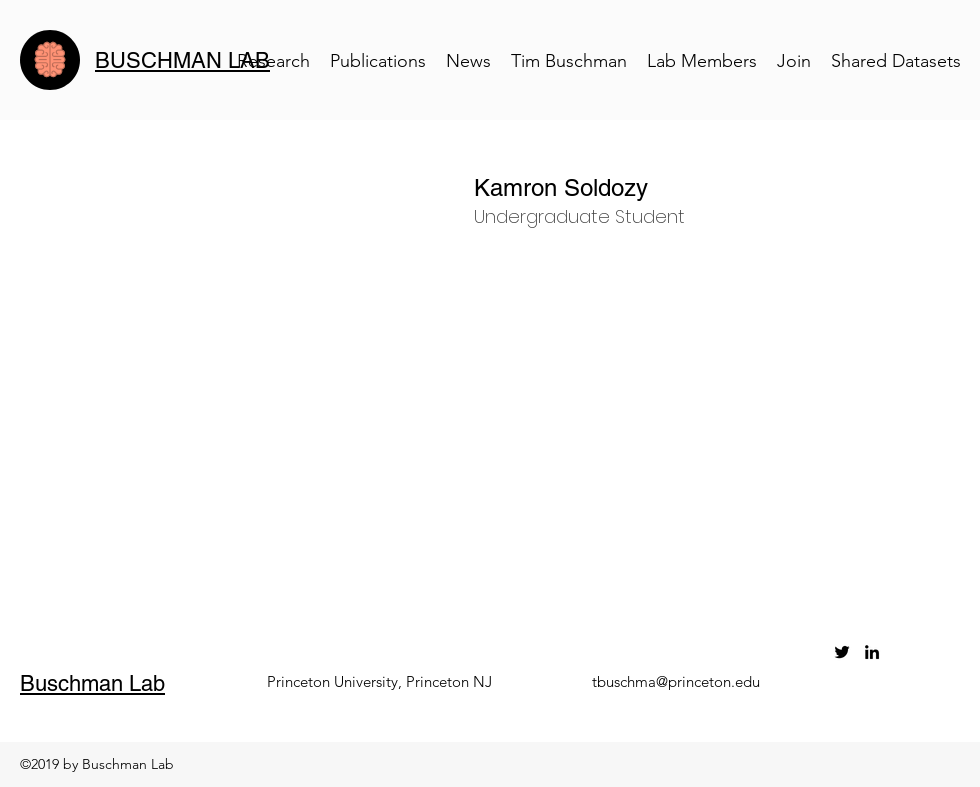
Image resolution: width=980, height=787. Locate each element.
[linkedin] (872, 652)
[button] (704, 188)
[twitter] (842, 652)
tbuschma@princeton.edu (676, 681)
